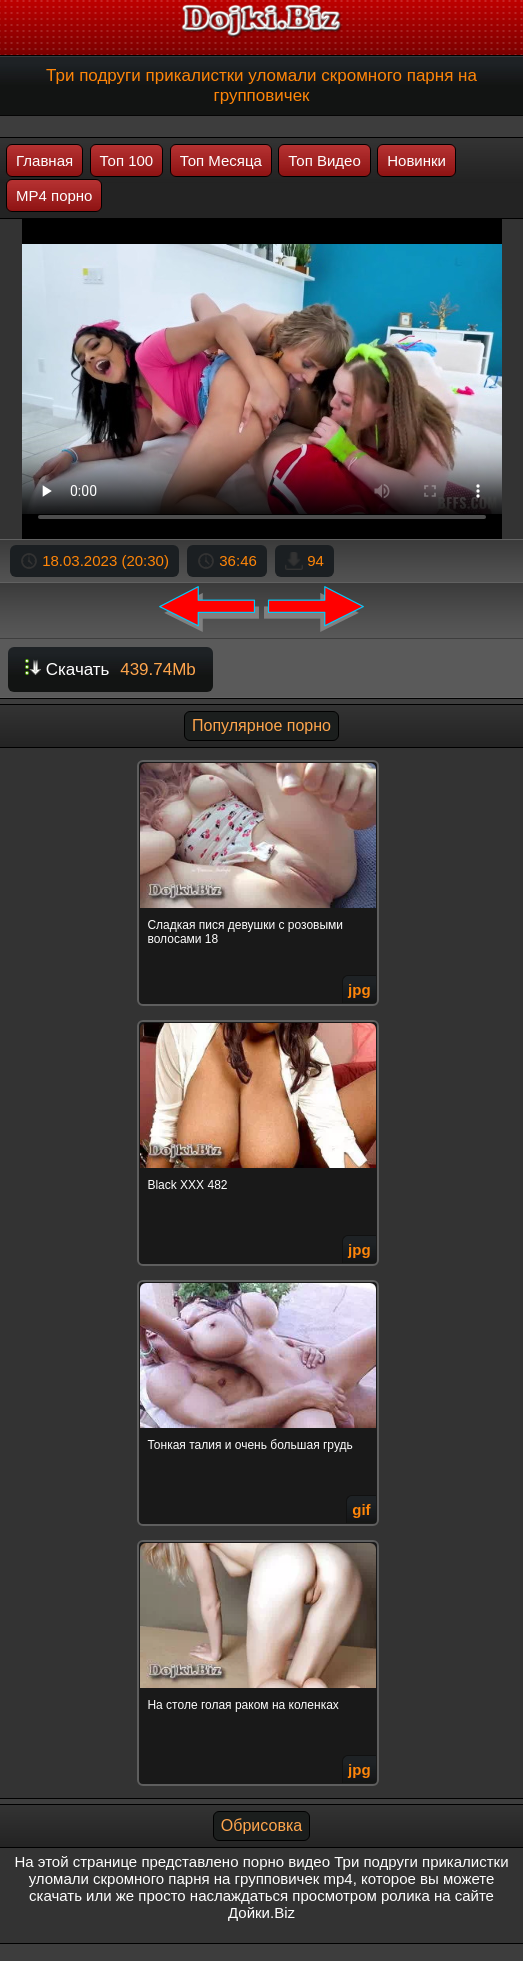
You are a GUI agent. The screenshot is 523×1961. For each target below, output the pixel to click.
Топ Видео (324, 160)
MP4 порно (54, 195)
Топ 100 (127, 160)
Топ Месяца (221, 160)
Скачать (110, 669)
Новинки (416, 160)
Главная (44, 160)
